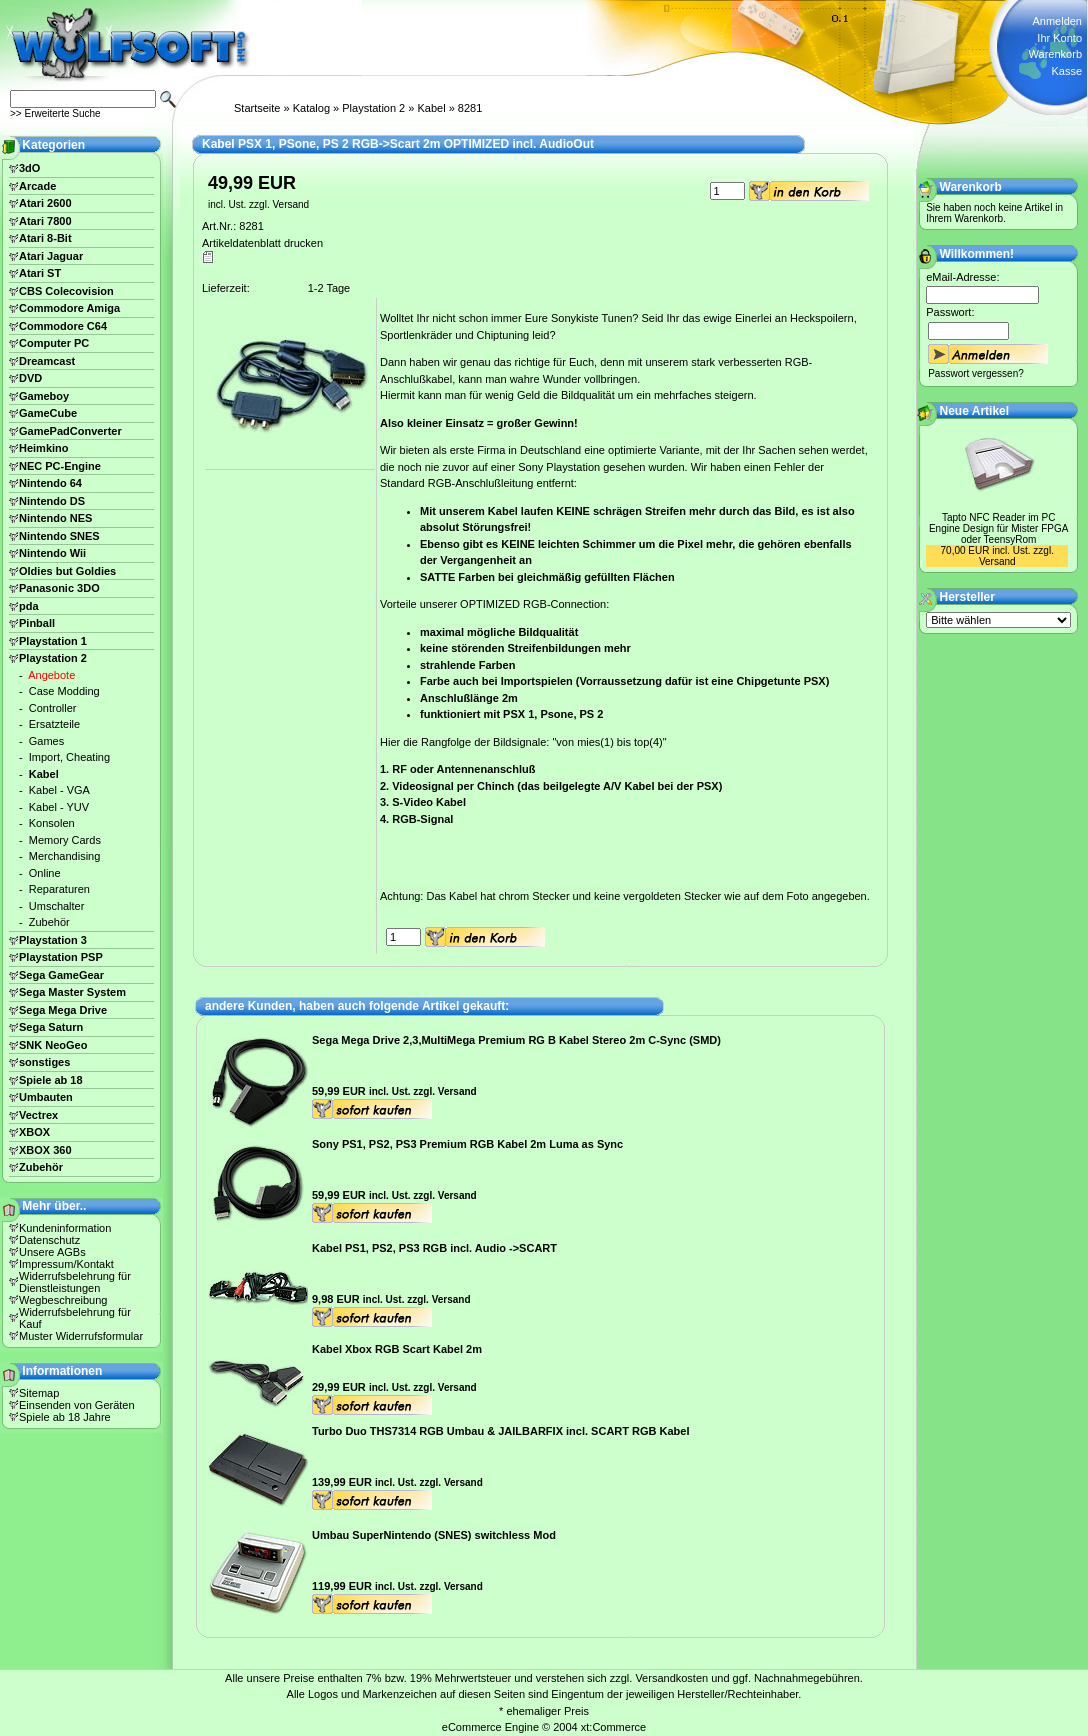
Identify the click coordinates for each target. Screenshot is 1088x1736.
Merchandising (65, 856)
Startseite (257, 108)
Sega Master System (72, 992)
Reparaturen (59, 889)
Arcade (37, 186)
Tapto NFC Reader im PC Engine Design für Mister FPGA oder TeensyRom (999, 528)
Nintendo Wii (52, 553)
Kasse (1066, 71)
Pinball (37, 623)
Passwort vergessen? (976, 373)
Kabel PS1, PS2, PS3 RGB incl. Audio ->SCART (434, 1248)
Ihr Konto (1059, 38)
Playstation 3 (53, 940)
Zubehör (49, 922)
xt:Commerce (613, 1727)
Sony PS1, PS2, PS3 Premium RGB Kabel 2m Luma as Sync (467, 1144)
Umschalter (57, 906)
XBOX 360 (45, 1150)
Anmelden (1057, 21)
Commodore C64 (63, 326)
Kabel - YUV (59, 807)
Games (46, 741)
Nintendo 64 (50, 483)
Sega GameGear (61, 975)
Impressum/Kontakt (66, 1264)
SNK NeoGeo (53, 1045)
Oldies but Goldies (67, 571)
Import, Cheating (69, 757)
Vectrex (38, 1115)
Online (45, 873)
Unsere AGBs (52, 1252)
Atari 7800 (45, 221)
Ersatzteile (54, 724)
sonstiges (44, 1062)
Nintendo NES (55, 518)
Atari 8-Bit (45, 238)
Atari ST (40, 273)
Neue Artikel (975, 411)
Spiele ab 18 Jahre (65, 1417)
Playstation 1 (53, 641)
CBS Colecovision (66, 291)
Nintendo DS (52, 501)
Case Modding (64, 691)
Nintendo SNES (59, 536)
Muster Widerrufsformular (81, 1336)
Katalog (311, 108)
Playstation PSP (61, 957)
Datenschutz (49, 1240)
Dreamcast (47, 361)
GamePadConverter (70, 431)
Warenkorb (1055, 54)
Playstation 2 (373, 108)
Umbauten (46, 1097)
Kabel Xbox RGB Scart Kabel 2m (397, 1349)
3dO (29, 168)
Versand (290, 204)
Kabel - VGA (59, 790)
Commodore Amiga (69, 308)
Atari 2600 (45, 203)
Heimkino (44, 448)
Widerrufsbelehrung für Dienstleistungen (75, 1282)
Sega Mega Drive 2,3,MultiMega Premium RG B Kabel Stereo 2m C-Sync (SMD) (516, 1040)
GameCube (48, 413)
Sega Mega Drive (63, 1010)
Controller (53, 708)
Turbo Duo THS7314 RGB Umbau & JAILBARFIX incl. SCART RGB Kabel (501, 1431)
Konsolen (52, 823)
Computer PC (54, 343)
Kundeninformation (65, 1228)
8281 (470, 108)
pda (29, 606)
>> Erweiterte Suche (55, 113)
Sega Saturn (51, 1027)
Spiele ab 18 (51, 1080)
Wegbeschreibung (63, 1300)
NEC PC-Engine (60, 466)
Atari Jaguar (51, 256)
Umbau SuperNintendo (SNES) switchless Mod (434, 1535)
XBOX (34, 1132)
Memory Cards (65, 840)
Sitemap (39, 1393)
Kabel (431, 108)
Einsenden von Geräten (77, 1405)
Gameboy (44, 396)
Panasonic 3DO (59, 588)
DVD (30, 378)
